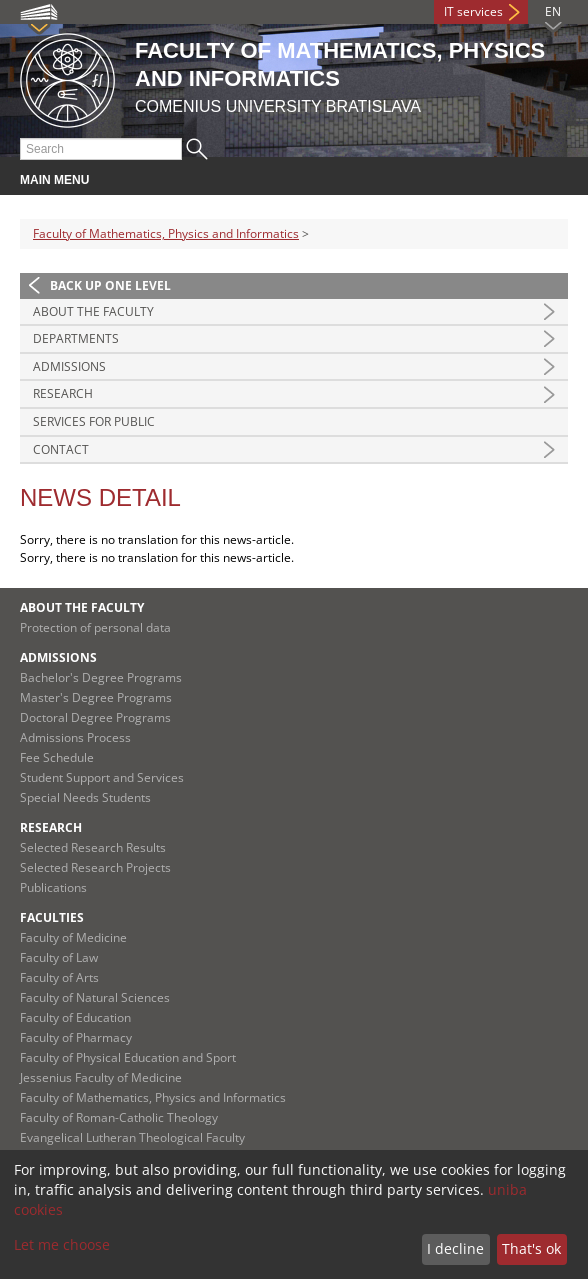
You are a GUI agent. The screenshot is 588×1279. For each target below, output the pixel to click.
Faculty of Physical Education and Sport (128, 1057)
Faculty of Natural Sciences (95, 997)
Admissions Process (75, 737)
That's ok (531, 1248)
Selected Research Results (93, 847)
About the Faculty (93, 311)
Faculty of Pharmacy (76, 1037)
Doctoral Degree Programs (95, 717)
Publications (53, 887)
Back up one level (110, 285)
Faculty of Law (59, 957)
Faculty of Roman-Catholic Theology (119, 1117)
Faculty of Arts (59, 977)
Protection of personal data (95, 627)
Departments (76, 338)
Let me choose (62, 1244)
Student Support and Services (102, 777)
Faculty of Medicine (73, 937)
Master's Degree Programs (96, 697)
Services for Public (94, 421)
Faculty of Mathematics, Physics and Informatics (166, 233)
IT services (473, 11)
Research (63, 393)
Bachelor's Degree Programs (101, 677)
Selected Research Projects (95, 867)
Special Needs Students (85, 797)
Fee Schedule (57, 757)
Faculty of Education (75, 1017)
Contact (61, 449)
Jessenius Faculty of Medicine (101, 1077)
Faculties (52, 917)
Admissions (69, 366)
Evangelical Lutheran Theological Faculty (132, 1137)
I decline (455, 1248)
